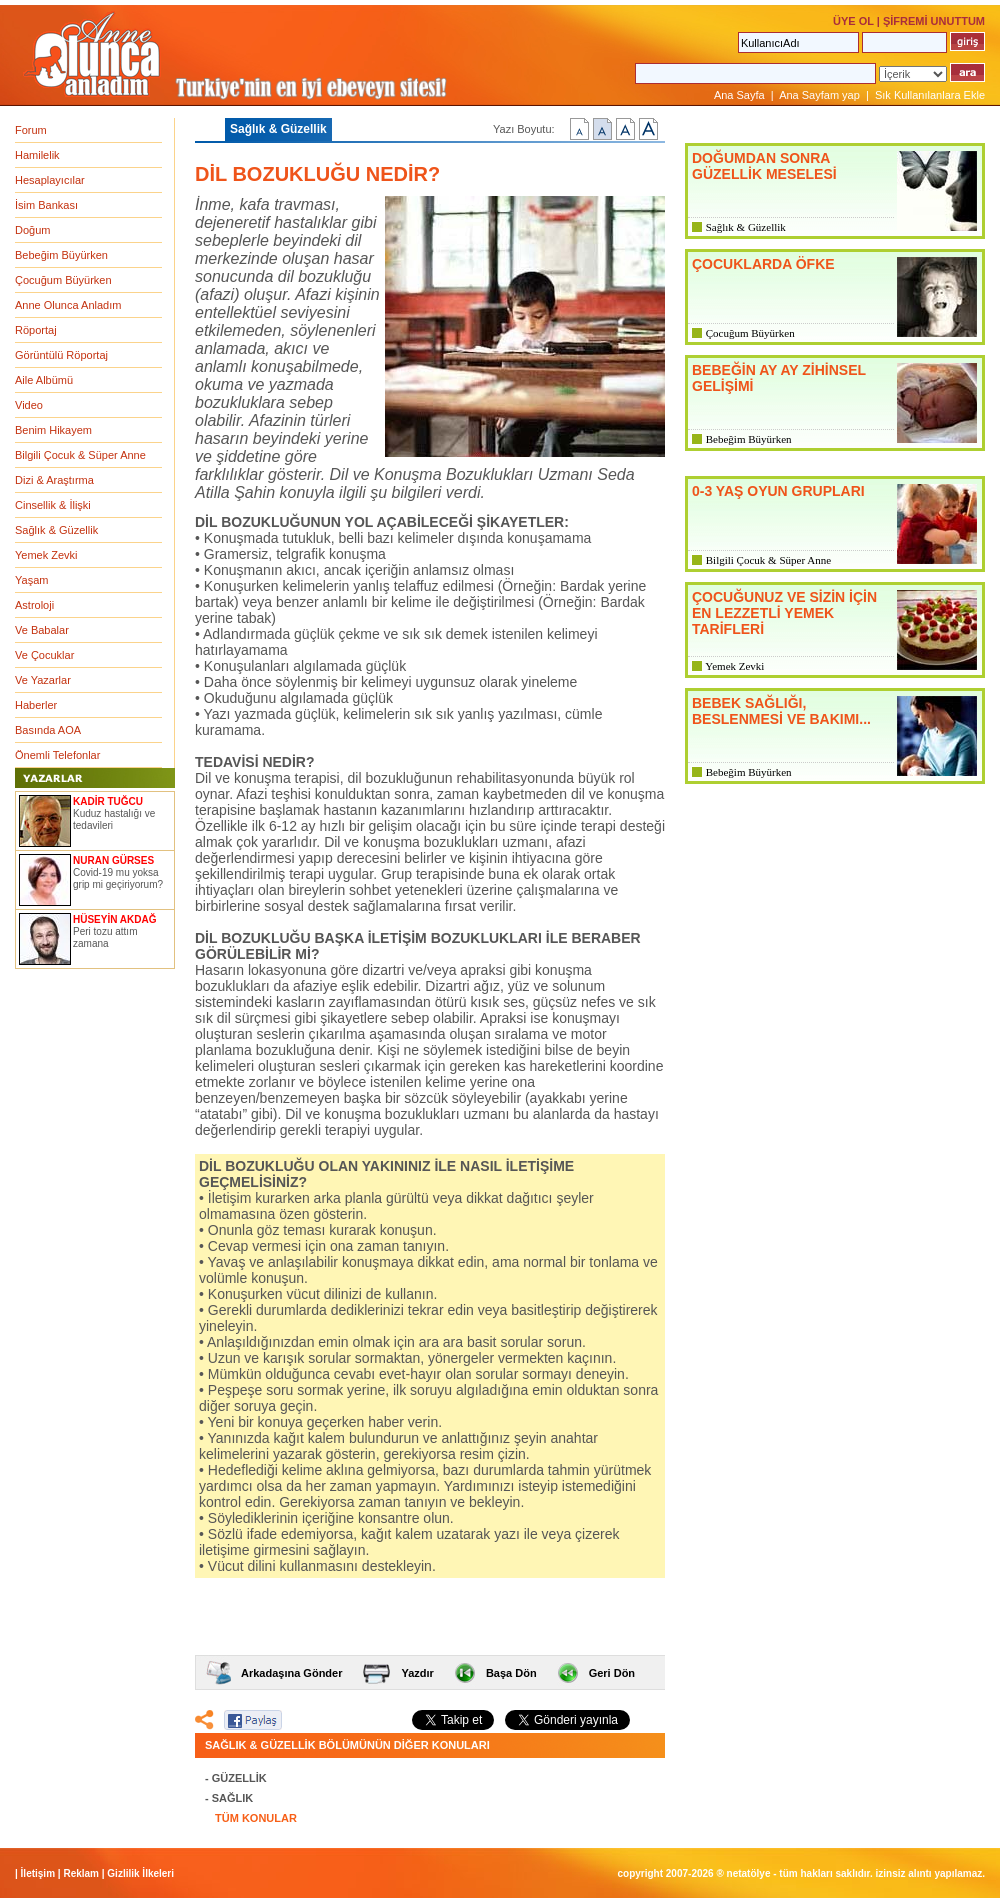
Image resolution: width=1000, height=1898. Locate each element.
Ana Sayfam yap (819, 95)
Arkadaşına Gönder (291, 1673)
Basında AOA (48, 730)
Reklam (81, 1873)
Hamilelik (37, 155)
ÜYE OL (853, 21)
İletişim (38, 1873)
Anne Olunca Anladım (68, 305)
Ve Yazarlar (43, 680)
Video (29, 405)
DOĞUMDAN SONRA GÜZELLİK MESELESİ (764, 166)
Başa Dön (511, 1673)
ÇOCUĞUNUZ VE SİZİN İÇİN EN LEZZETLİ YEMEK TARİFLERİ (784, 613)
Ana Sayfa (739, 95)
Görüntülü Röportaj (61, 355)
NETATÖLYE (749, 1873)
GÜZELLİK (239, 1778)
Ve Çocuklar (44, 655)
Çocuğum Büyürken (63, 280)
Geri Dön (612, 1673)
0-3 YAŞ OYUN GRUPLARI (778, 491)
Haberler (36, 705)
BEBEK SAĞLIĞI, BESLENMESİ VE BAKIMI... (781, 711)
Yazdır (417, 1673)
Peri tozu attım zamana (105, 937)
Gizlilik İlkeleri (140, 1873)
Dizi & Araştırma (54, 480)
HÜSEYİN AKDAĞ (115, 919)
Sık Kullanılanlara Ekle (930, 95)
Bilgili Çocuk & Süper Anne (80, 455)
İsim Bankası (46, 205)
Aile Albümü (44, 380)
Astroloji (34, 605)
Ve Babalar (42, 630)
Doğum (32, 230)
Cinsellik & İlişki (53, 505)
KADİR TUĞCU (108, 801)
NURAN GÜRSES (113, 860)
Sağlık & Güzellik (56, 530)
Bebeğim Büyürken (61, 255)
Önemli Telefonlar (57, 755)
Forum (31, 130)
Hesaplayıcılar (50, 180)
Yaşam (31, 580)
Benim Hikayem (53, 430)
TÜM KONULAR (256, 1818)
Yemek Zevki (46, 555)
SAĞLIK (233, 1798)
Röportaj (36, 330)
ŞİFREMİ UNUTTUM (934, 21)
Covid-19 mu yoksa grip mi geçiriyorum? (118, 878)
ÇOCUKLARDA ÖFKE (763, 264)
